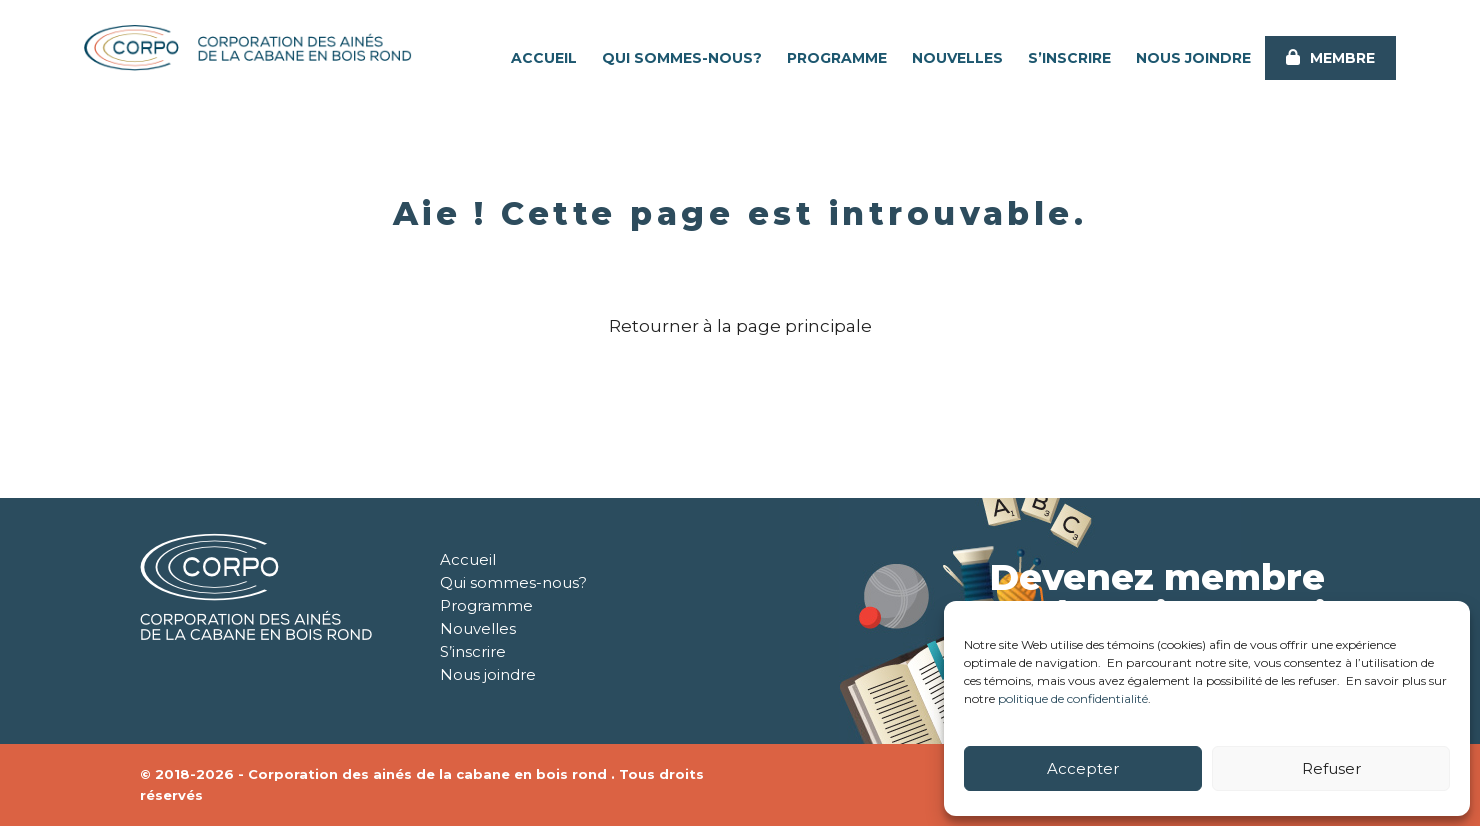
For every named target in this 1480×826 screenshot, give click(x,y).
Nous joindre (1193, 58)
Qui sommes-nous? (682, 58)
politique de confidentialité (1073, 698)
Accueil (544, 58)
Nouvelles (957, 58)
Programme (837, 58)
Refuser (1331, 768)
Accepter (1083, 768)
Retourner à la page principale (740, 326)
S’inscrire (1069, 58)
